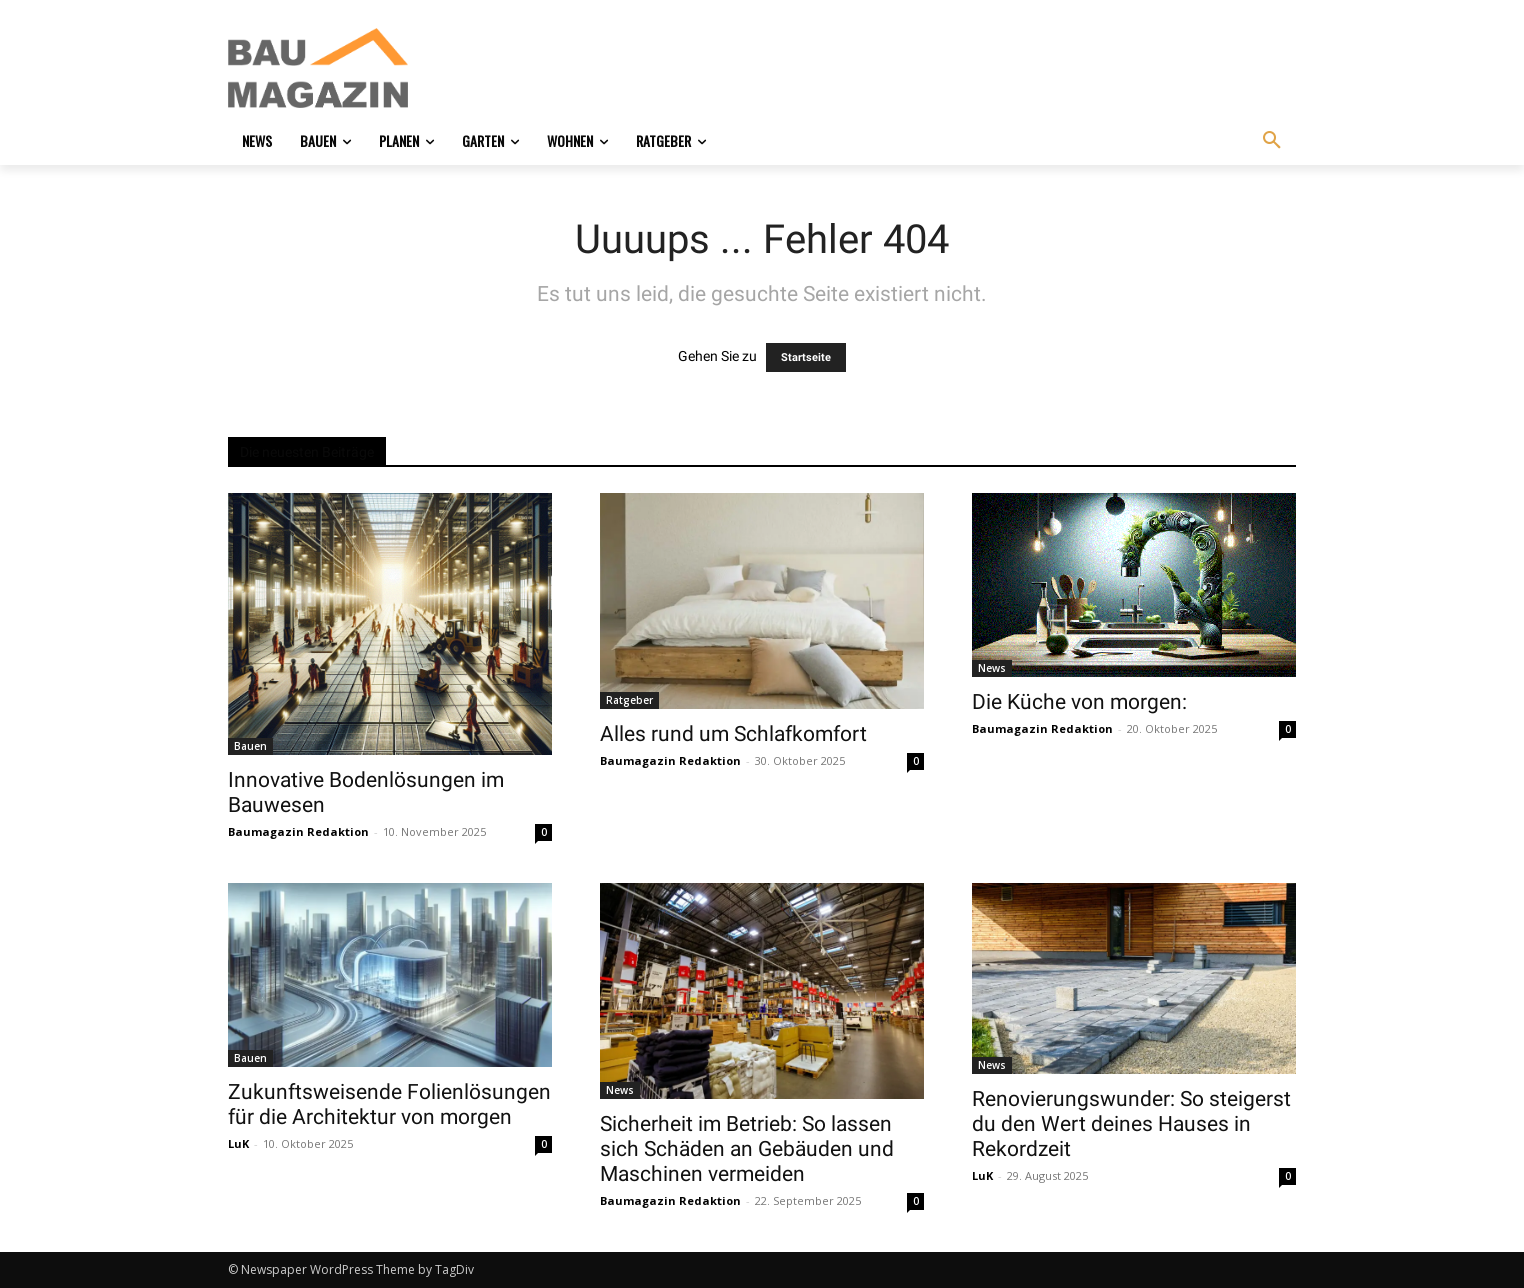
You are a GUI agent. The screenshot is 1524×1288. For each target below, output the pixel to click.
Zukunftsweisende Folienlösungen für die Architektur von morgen (389, 1104)
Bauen (250, 746)
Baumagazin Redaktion (298, 831)
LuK (238, 1143)
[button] (1272, 141)
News (992, 668)
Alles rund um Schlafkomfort (733, 734)
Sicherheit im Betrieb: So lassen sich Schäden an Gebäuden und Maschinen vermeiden (747, 1149)
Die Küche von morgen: (1079, 702)
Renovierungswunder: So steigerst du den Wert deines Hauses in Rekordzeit (1131, 1124)
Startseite (806, 357)
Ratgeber (629, 700)
